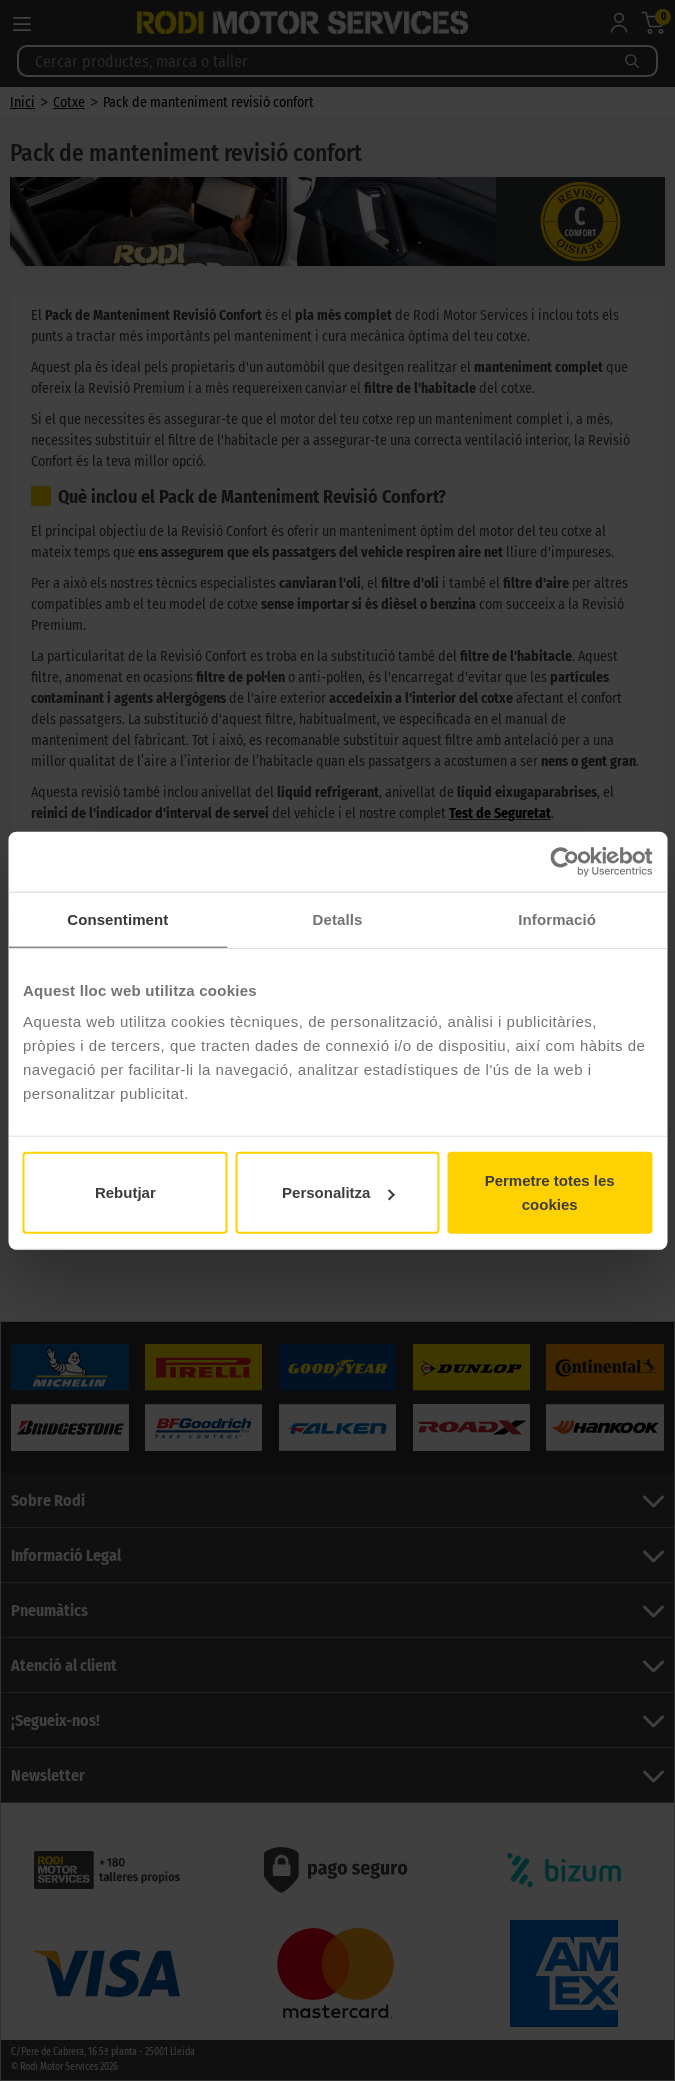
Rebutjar (125, 1192)
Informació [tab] (557, 918)
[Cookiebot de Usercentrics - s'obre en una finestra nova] (564, 861)
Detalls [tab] (338, 918)
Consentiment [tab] (117, 918)
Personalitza (338, 1192)
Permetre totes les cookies (550, 1192)
